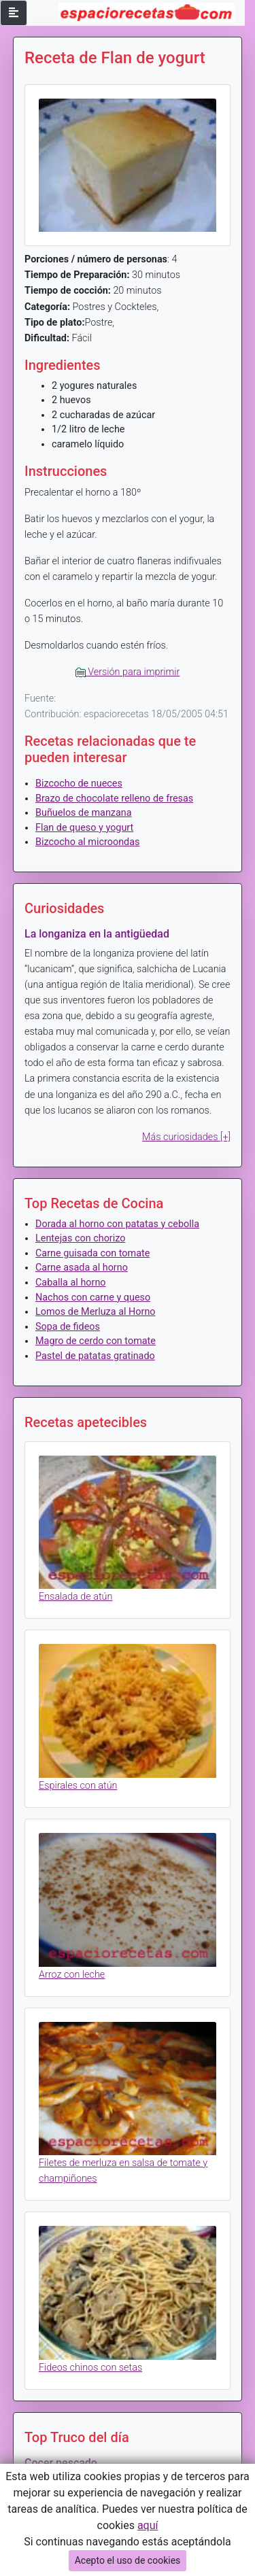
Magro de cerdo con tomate (95, 1341)
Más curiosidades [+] (186, 1137)
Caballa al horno (70, 1282)
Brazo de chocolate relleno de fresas (114, 798)
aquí (147, 2525)
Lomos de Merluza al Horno (95, 1312)
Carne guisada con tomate (92, 1253)
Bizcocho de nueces (78, 783)
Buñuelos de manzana (83, 813)
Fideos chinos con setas (90, 2367)
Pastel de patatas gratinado (95, 1356)
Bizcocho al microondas (87, 842)
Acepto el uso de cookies (128, 2560)
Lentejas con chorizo (80, 1238)
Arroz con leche (72, 1974)
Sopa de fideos (67, 1327)
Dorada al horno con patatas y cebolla (117, 1224)
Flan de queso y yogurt (84, 828)
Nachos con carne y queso (92, 1297)
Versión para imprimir (127, 672)
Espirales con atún (78, 1785)
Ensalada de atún (75, 1596)
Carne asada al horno (81, 1267)
